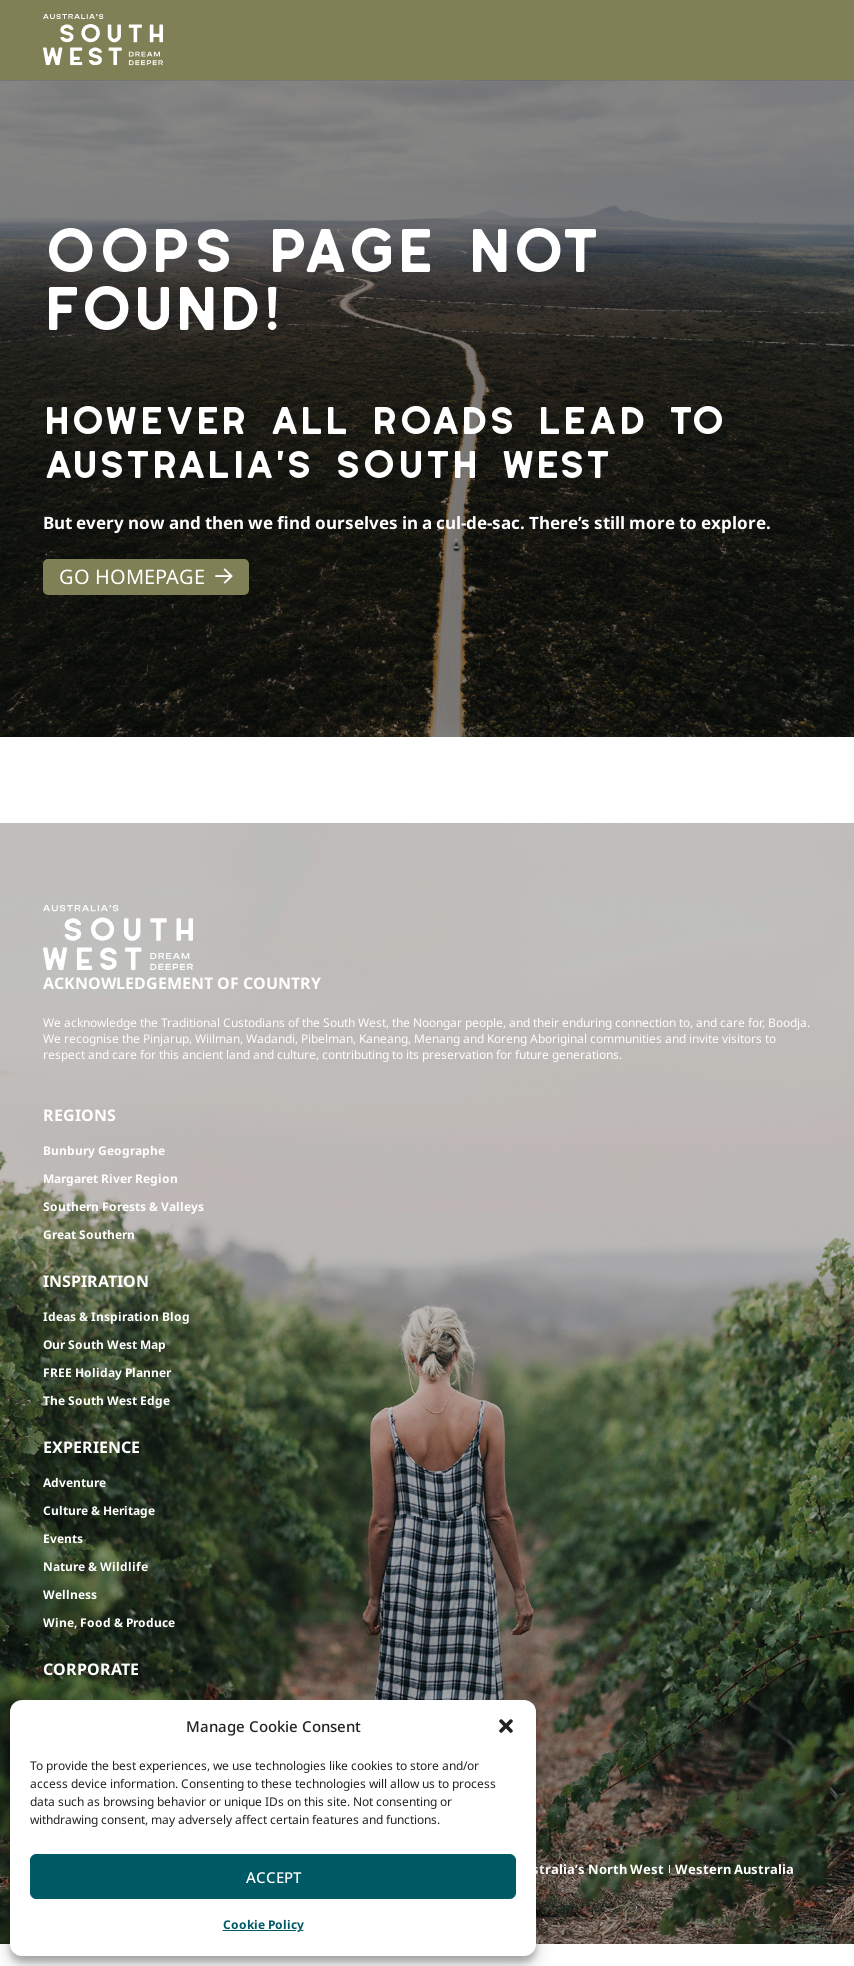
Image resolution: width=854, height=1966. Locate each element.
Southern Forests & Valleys (123, 1206)
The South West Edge (106, 1400)
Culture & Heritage (99, 1510)
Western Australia (734, 1869)
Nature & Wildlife (95, 1566)
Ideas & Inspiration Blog (116, 1316)
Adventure (74, 1482)
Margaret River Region (110, 1178)
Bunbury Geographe (104, 1150)
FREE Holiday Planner (107, 1372)
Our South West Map (104, 1344)
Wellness (70, 1594)
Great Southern (89, 1234)
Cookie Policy (263, 1924)
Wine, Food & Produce (109, 1622)
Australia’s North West (589, 1869)
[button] (506, 1726)
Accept (273, 1877)
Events (63, 1538)
